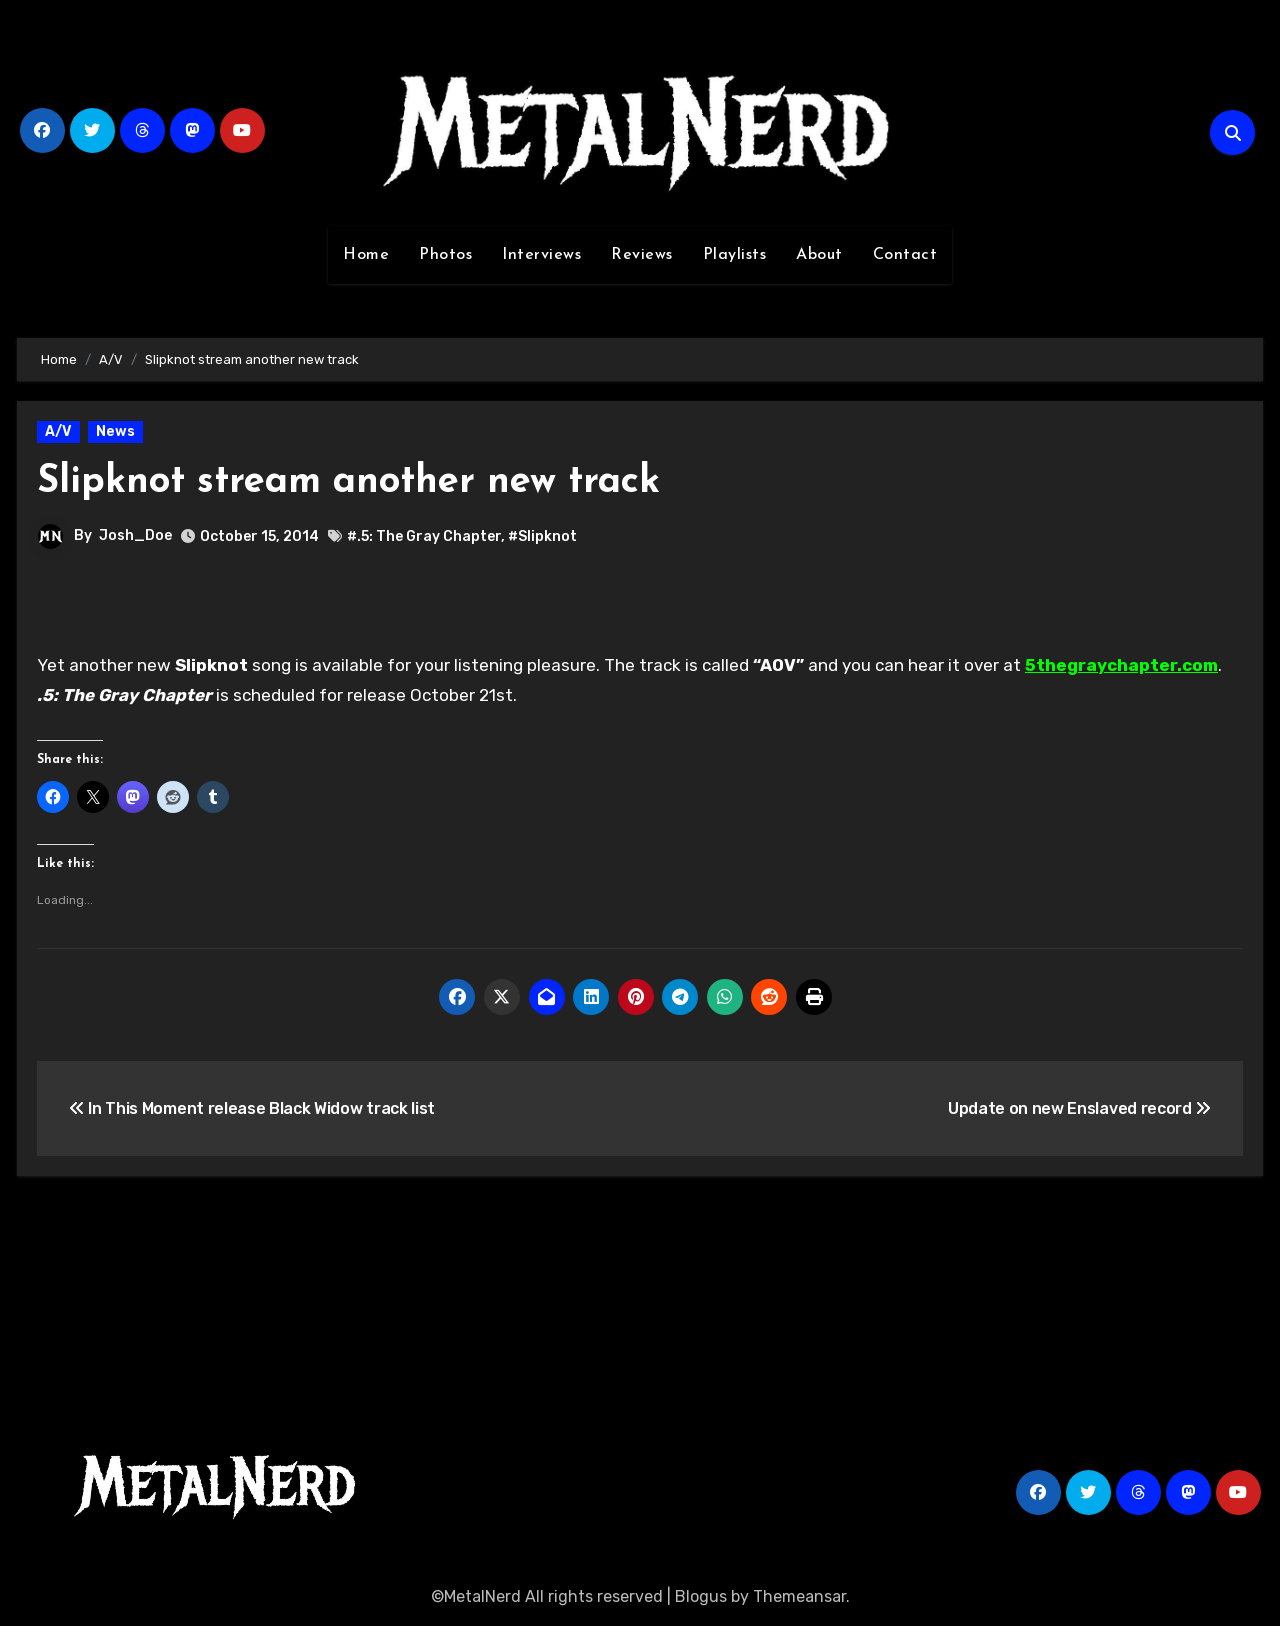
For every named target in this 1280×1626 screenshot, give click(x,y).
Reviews (642, 255)
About (819, 255)
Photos (445, 255)
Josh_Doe (135, 535)
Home (366, 255)
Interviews (541, 255)
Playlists (735, 255)
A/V (58, 431)
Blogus (701, 1596)
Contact (905, 255)
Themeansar (799, 1596)
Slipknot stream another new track (348, 482)
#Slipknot (542, 536)
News (115, 431)
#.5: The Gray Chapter (424, 536)
